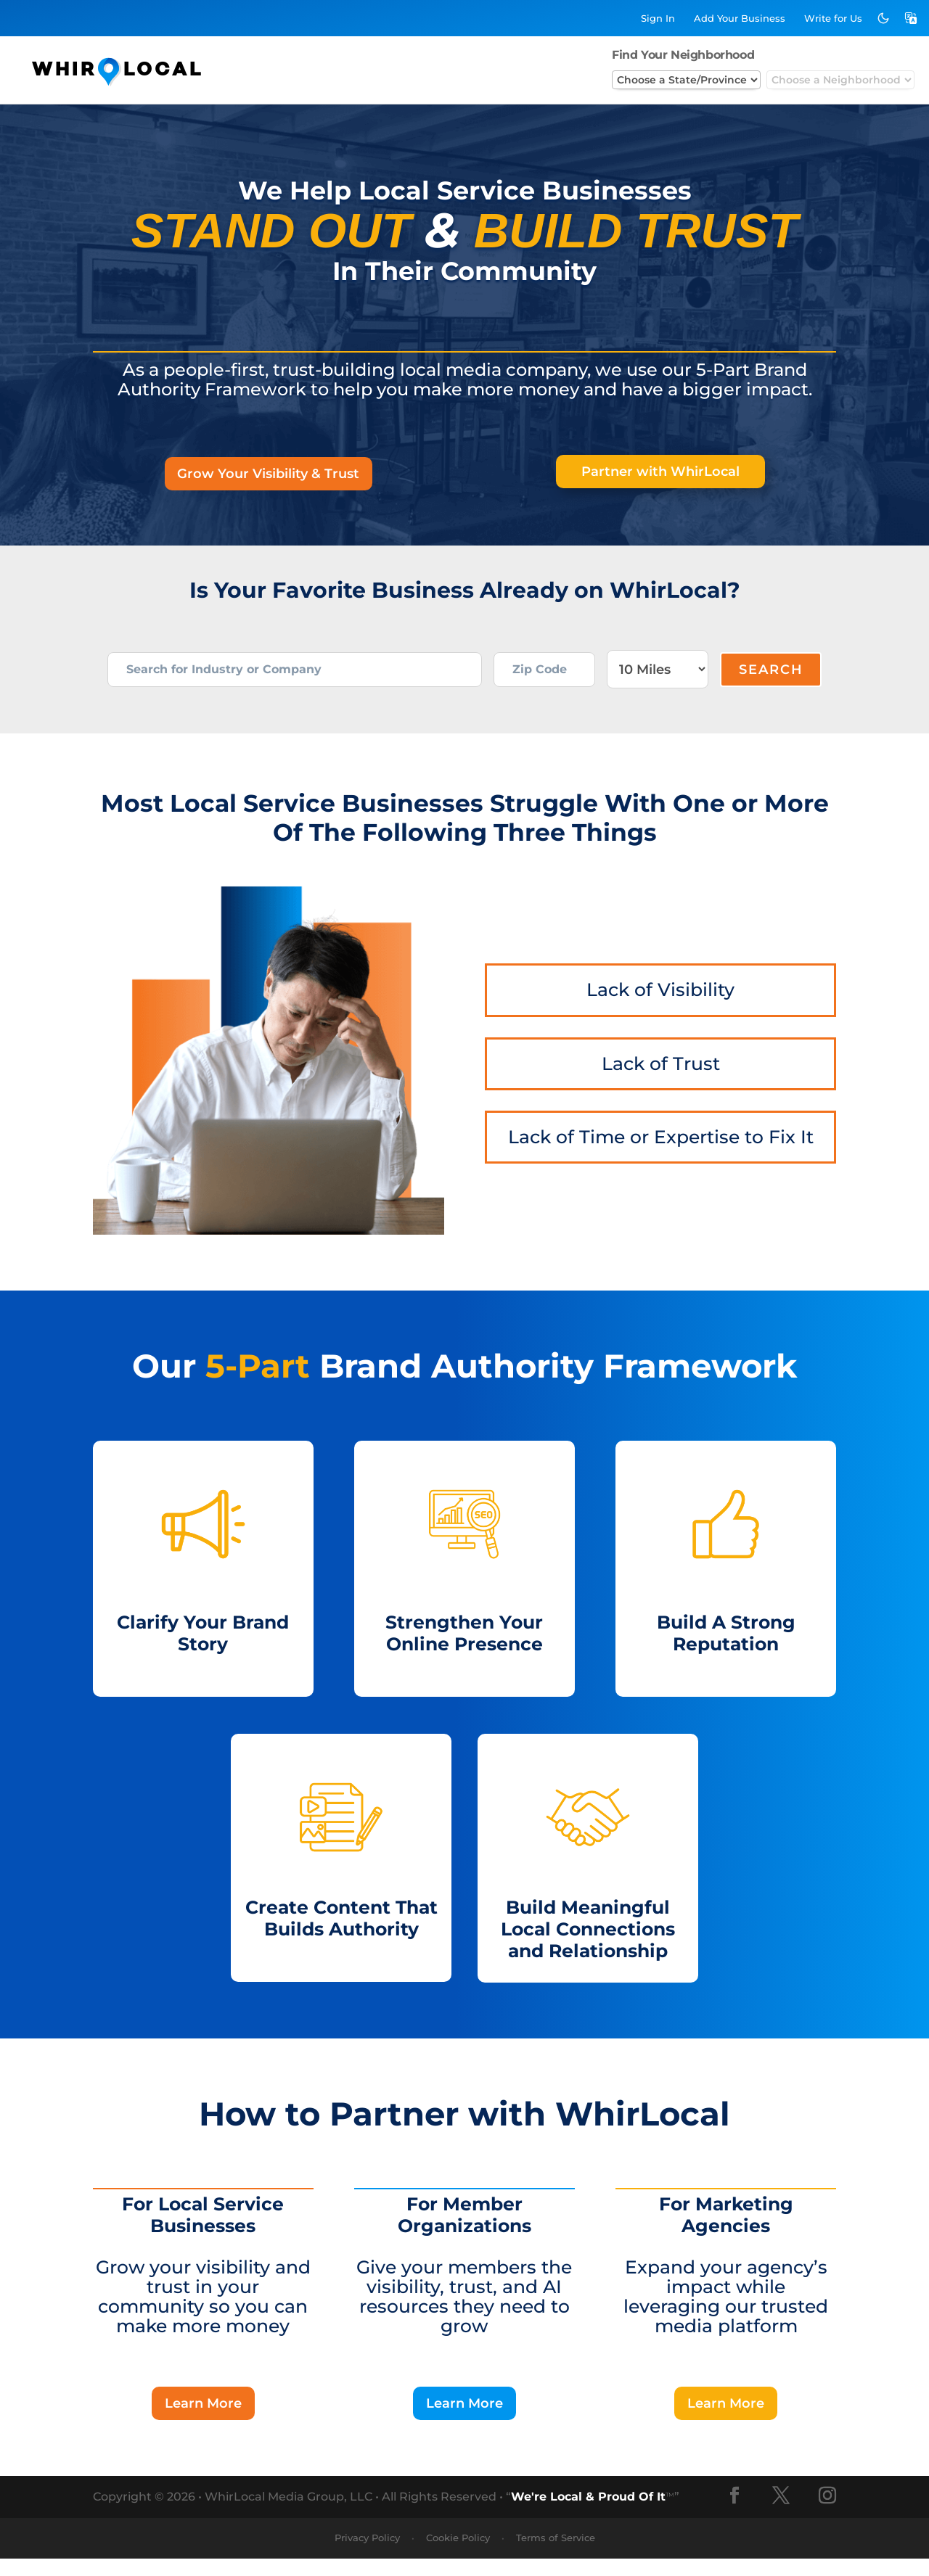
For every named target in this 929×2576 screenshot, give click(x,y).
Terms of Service (555, 2555)
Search (771, 678)
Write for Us (833, 18)
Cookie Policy (458, 2555)
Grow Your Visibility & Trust (268, 475)
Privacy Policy (367, 2555)
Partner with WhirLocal (660, 473)
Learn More (203, 2420)
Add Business (739, 18)
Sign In (658, 18)
